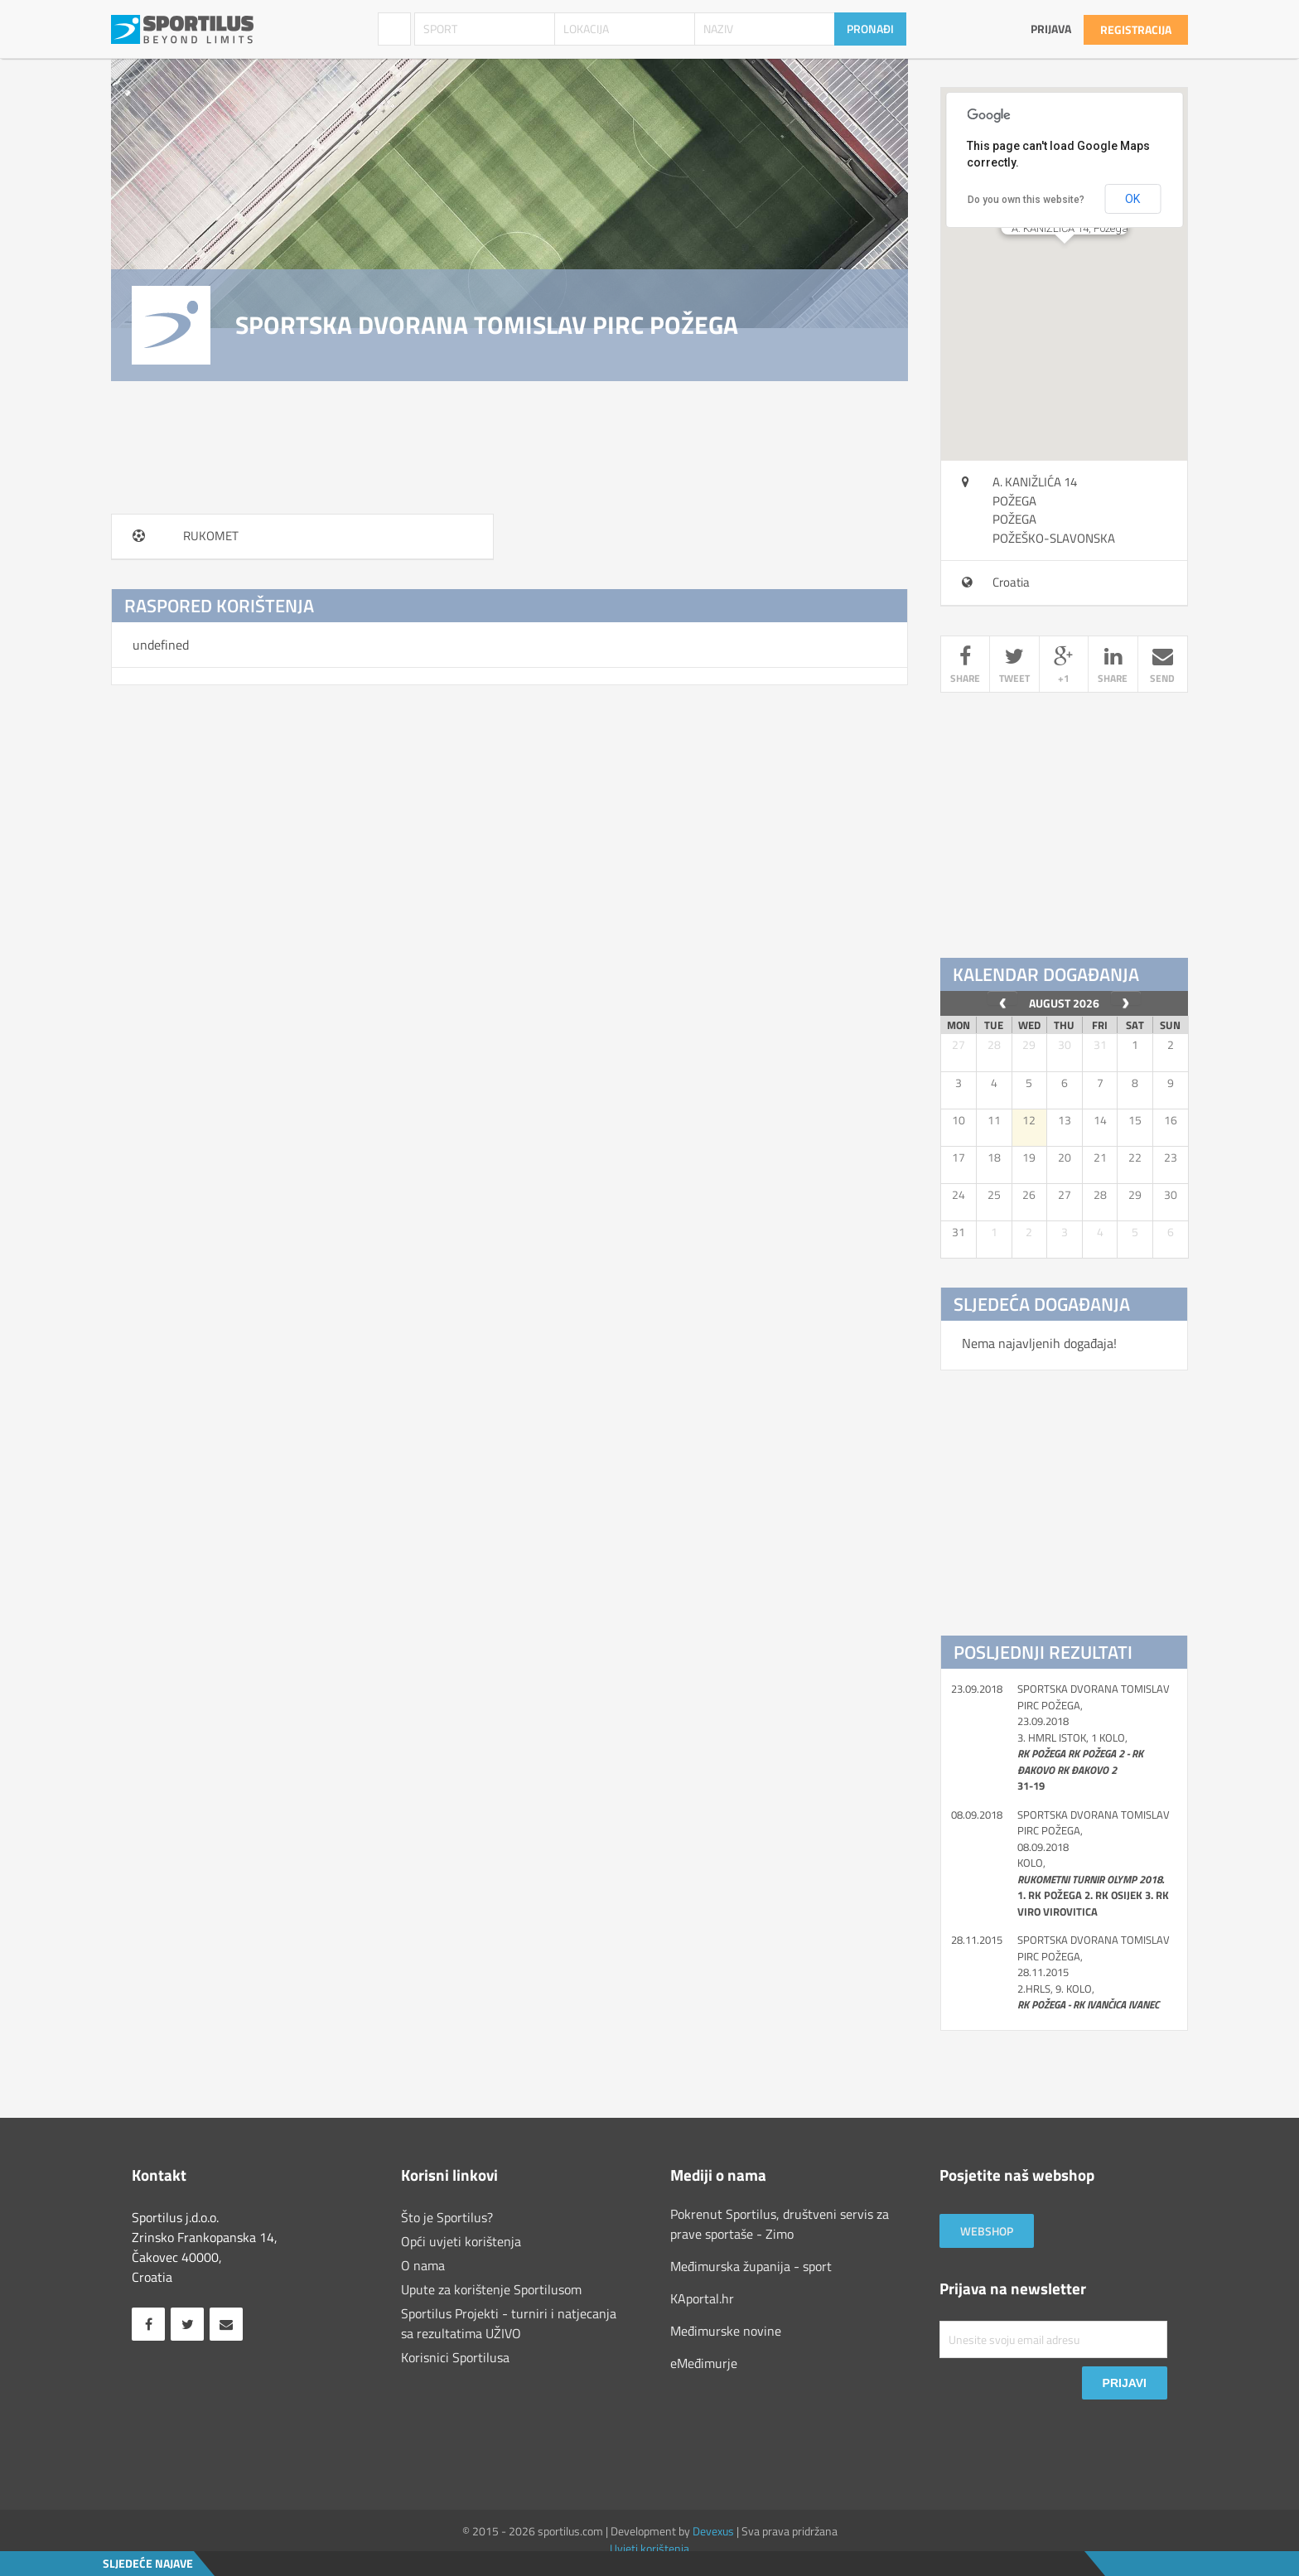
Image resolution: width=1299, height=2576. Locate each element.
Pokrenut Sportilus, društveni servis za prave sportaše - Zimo (779, 2224)
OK (1132, 198)
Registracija (1135, 29)
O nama (423, 2265)
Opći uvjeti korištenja (461, 2241)
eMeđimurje (703, 2363)
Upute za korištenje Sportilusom (491, 2289)
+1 (1064, 667)
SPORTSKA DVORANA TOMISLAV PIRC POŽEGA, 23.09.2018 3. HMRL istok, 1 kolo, (1093, 1738)
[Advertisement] (1064, 826)
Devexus (713, 2531)
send (1162, 667)
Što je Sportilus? (447, 2217)
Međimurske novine (725, 2331)
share (965, 667)
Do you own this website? (1026, 199)
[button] (1064, 259)
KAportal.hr (702, 2298)
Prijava (1051, 28)
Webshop (986, 2231)
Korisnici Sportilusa (455, 2357)
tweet (1014, 667)
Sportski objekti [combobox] (394, 29)
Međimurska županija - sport (751, 2266)
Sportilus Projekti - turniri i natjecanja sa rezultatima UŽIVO (508, 2323)
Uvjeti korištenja (649, 2548)
